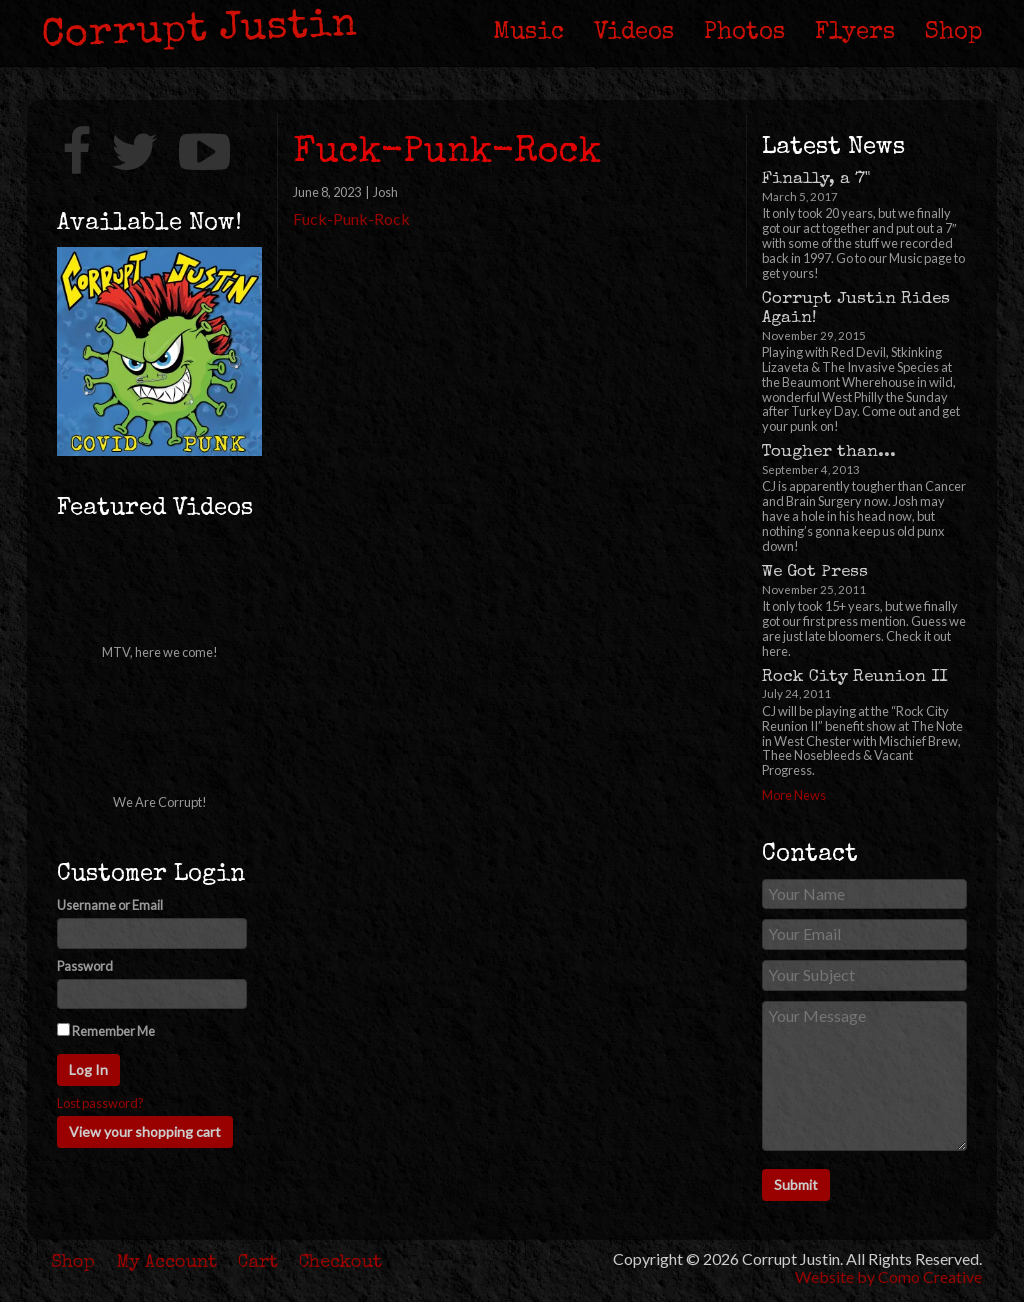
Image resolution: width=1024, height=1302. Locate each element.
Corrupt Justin (200, 31)
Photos (744, 33)
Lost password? (100, 1103)
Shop (953, 33)
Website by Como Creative (888, 1276)
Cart (258, 1263)
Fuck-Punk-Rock (351, 218)
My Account (167, 1263)
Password (85, 966)
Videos (634, 33)
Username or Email (110, 905)
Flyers (855, 33)
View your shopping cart (145, 1131)
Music (528, 33)
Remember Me (106, 1031)
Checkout (340, 1263)
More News (794, 795)
